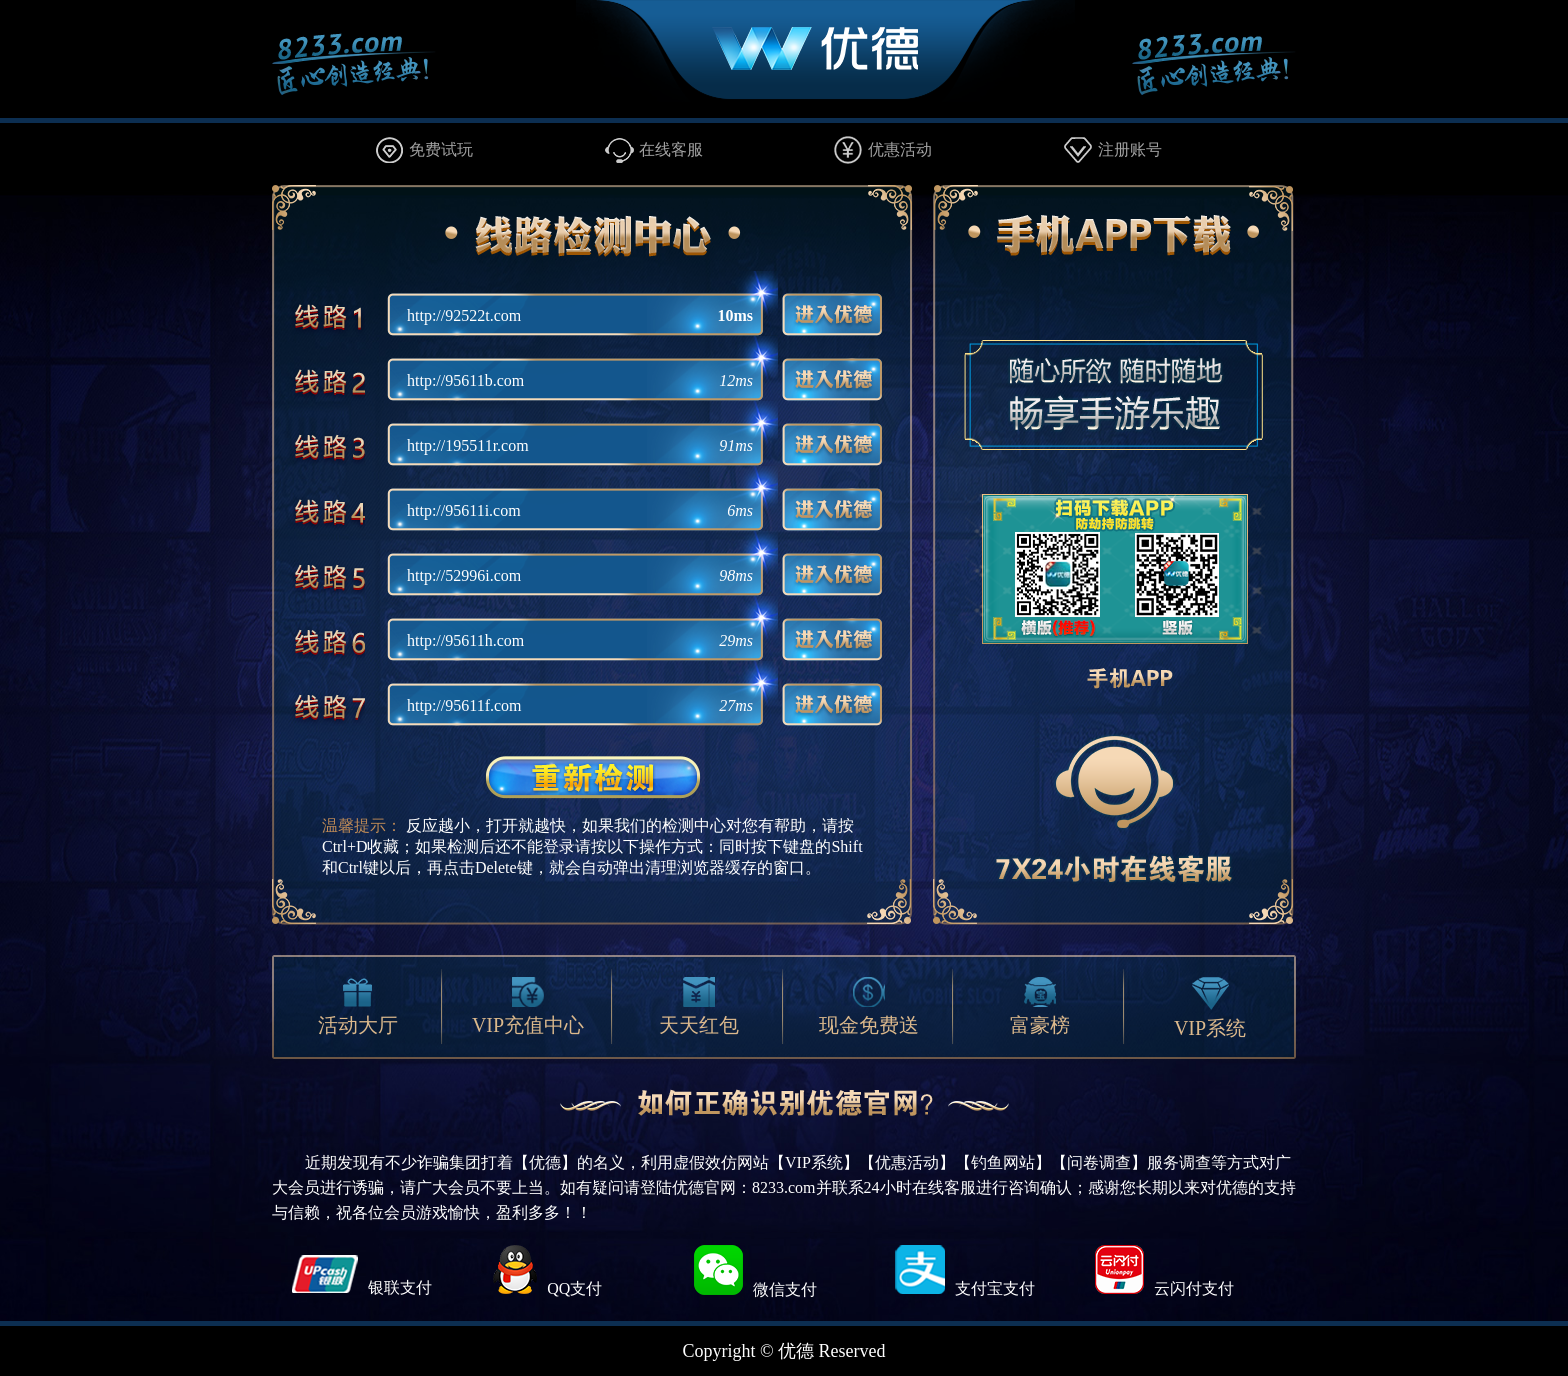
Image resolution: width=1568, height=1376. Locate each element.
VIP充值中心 (528, 1006)
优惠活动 (900, 149)
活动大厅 (358, 1006)
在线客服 (671, 149)
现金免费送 (869, 1006)
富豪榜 (1040, 1006)
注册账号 (1130, 149)
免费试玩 (441, 149)
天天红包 (699, 1006)
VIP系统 (1210, 1008)
